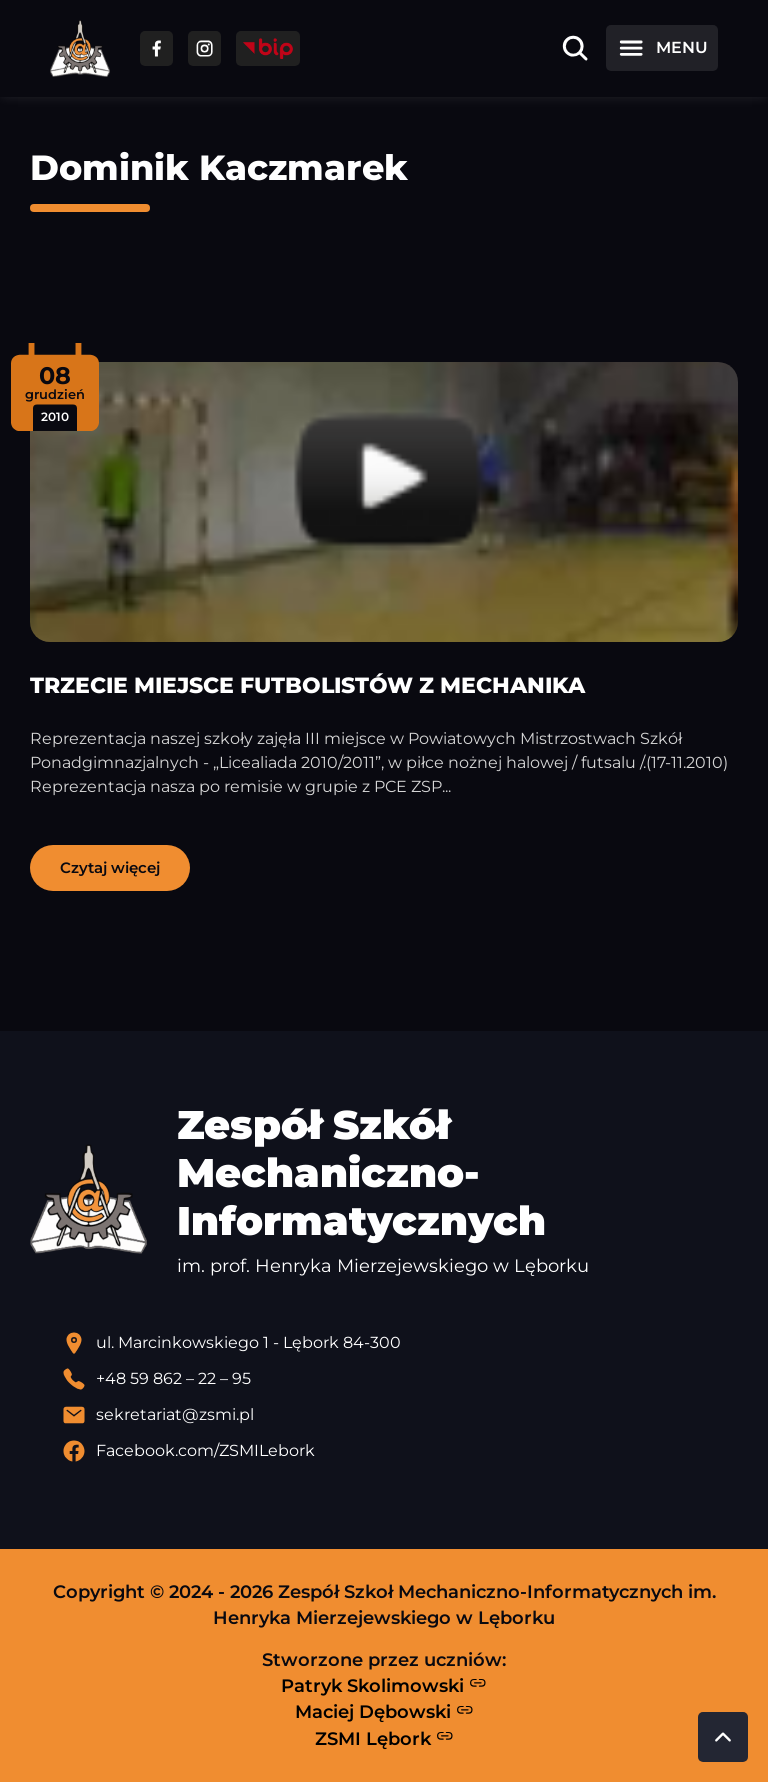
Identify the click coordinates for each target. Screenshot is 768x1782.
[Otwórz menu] (662, 48)
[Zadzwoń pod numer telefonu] (400, 1379)
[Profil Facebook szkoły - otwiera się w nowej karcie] (400, 1451)
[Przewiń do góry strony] (723, 1737)
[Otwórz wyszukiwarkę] (575, 48)
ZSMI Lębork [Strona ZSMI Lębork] (384, 1738)
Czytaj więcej (110, 867)
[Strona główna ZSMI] (80, 48)
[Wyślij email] (400, 1415)
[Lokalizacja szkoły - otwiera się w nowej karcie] (400, 1343)
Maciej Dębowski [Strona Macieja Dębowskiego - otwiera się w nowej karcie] (384, 1712)
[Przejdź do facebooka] (156, 48)
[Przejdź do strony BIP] (268, 48)
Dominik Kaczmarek (219, 167)
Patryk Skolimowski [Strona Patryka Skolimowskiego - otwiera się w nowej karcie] (384, 1685)
